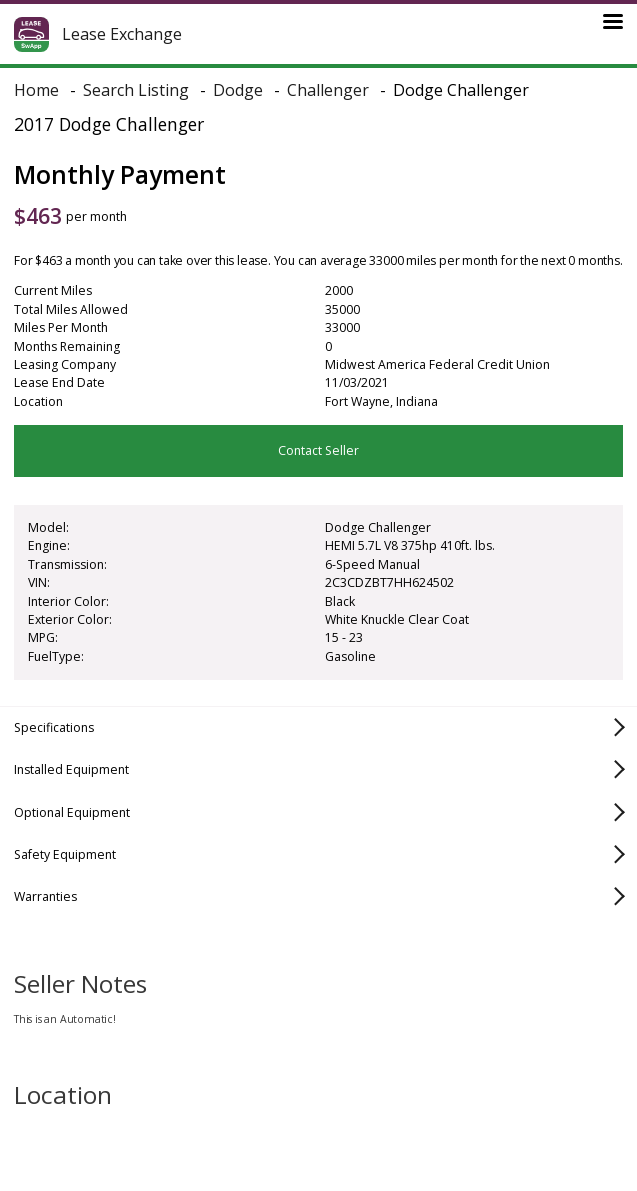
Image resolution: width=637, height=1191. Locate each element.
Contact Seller (318, 450)
